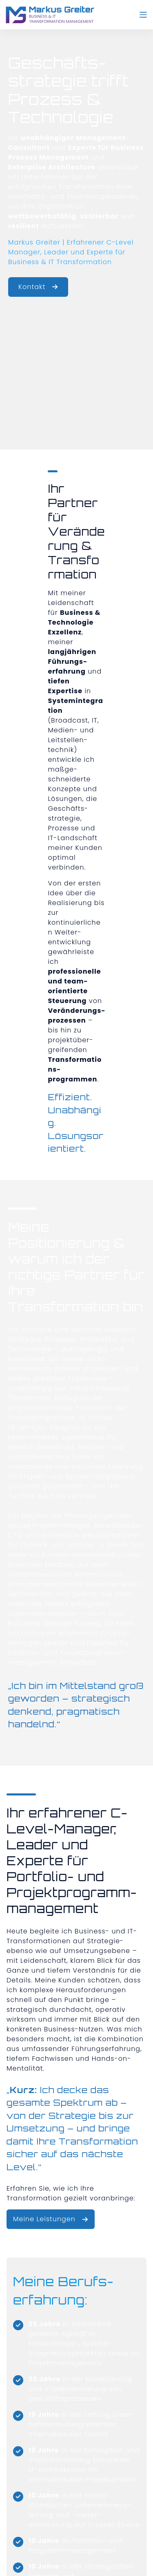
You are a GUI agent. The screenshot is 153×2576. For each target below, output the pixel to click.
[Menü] (143, 14)
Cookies (117, 2555)
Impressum (41, 2555)
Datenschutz (81, 2555)
